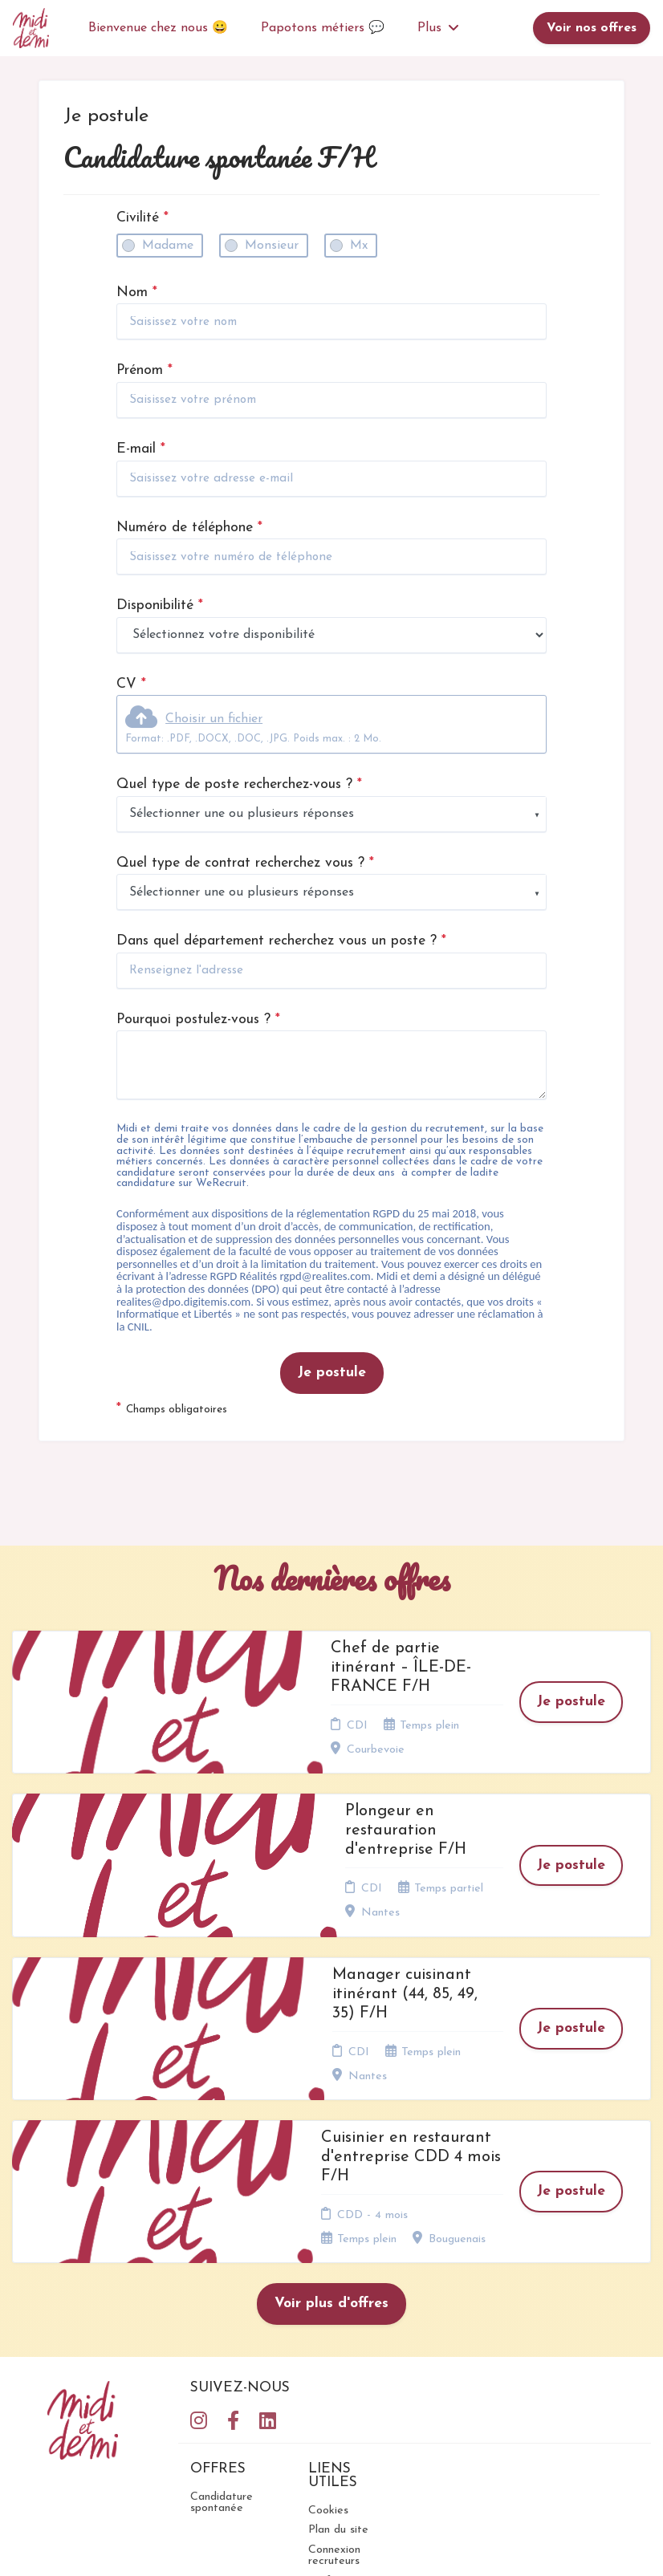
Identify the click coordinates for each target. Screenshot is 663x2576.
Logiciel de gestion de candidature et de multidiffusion (331, 2546)
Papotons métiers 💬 (322, 28)
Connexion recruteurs (334, 2362)
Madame (167, 245)
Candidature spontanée (221, 2309)
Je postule (332, 1372)
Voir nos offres (592, 28)
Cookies (328, 2317)
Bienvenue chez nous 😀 (158, 28)
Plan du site (338, 2337)
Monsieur (272, 245)
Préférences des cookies (339, 2393)
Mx (359, 245)
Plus (438, 28)
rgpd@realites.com (324, 1276)
